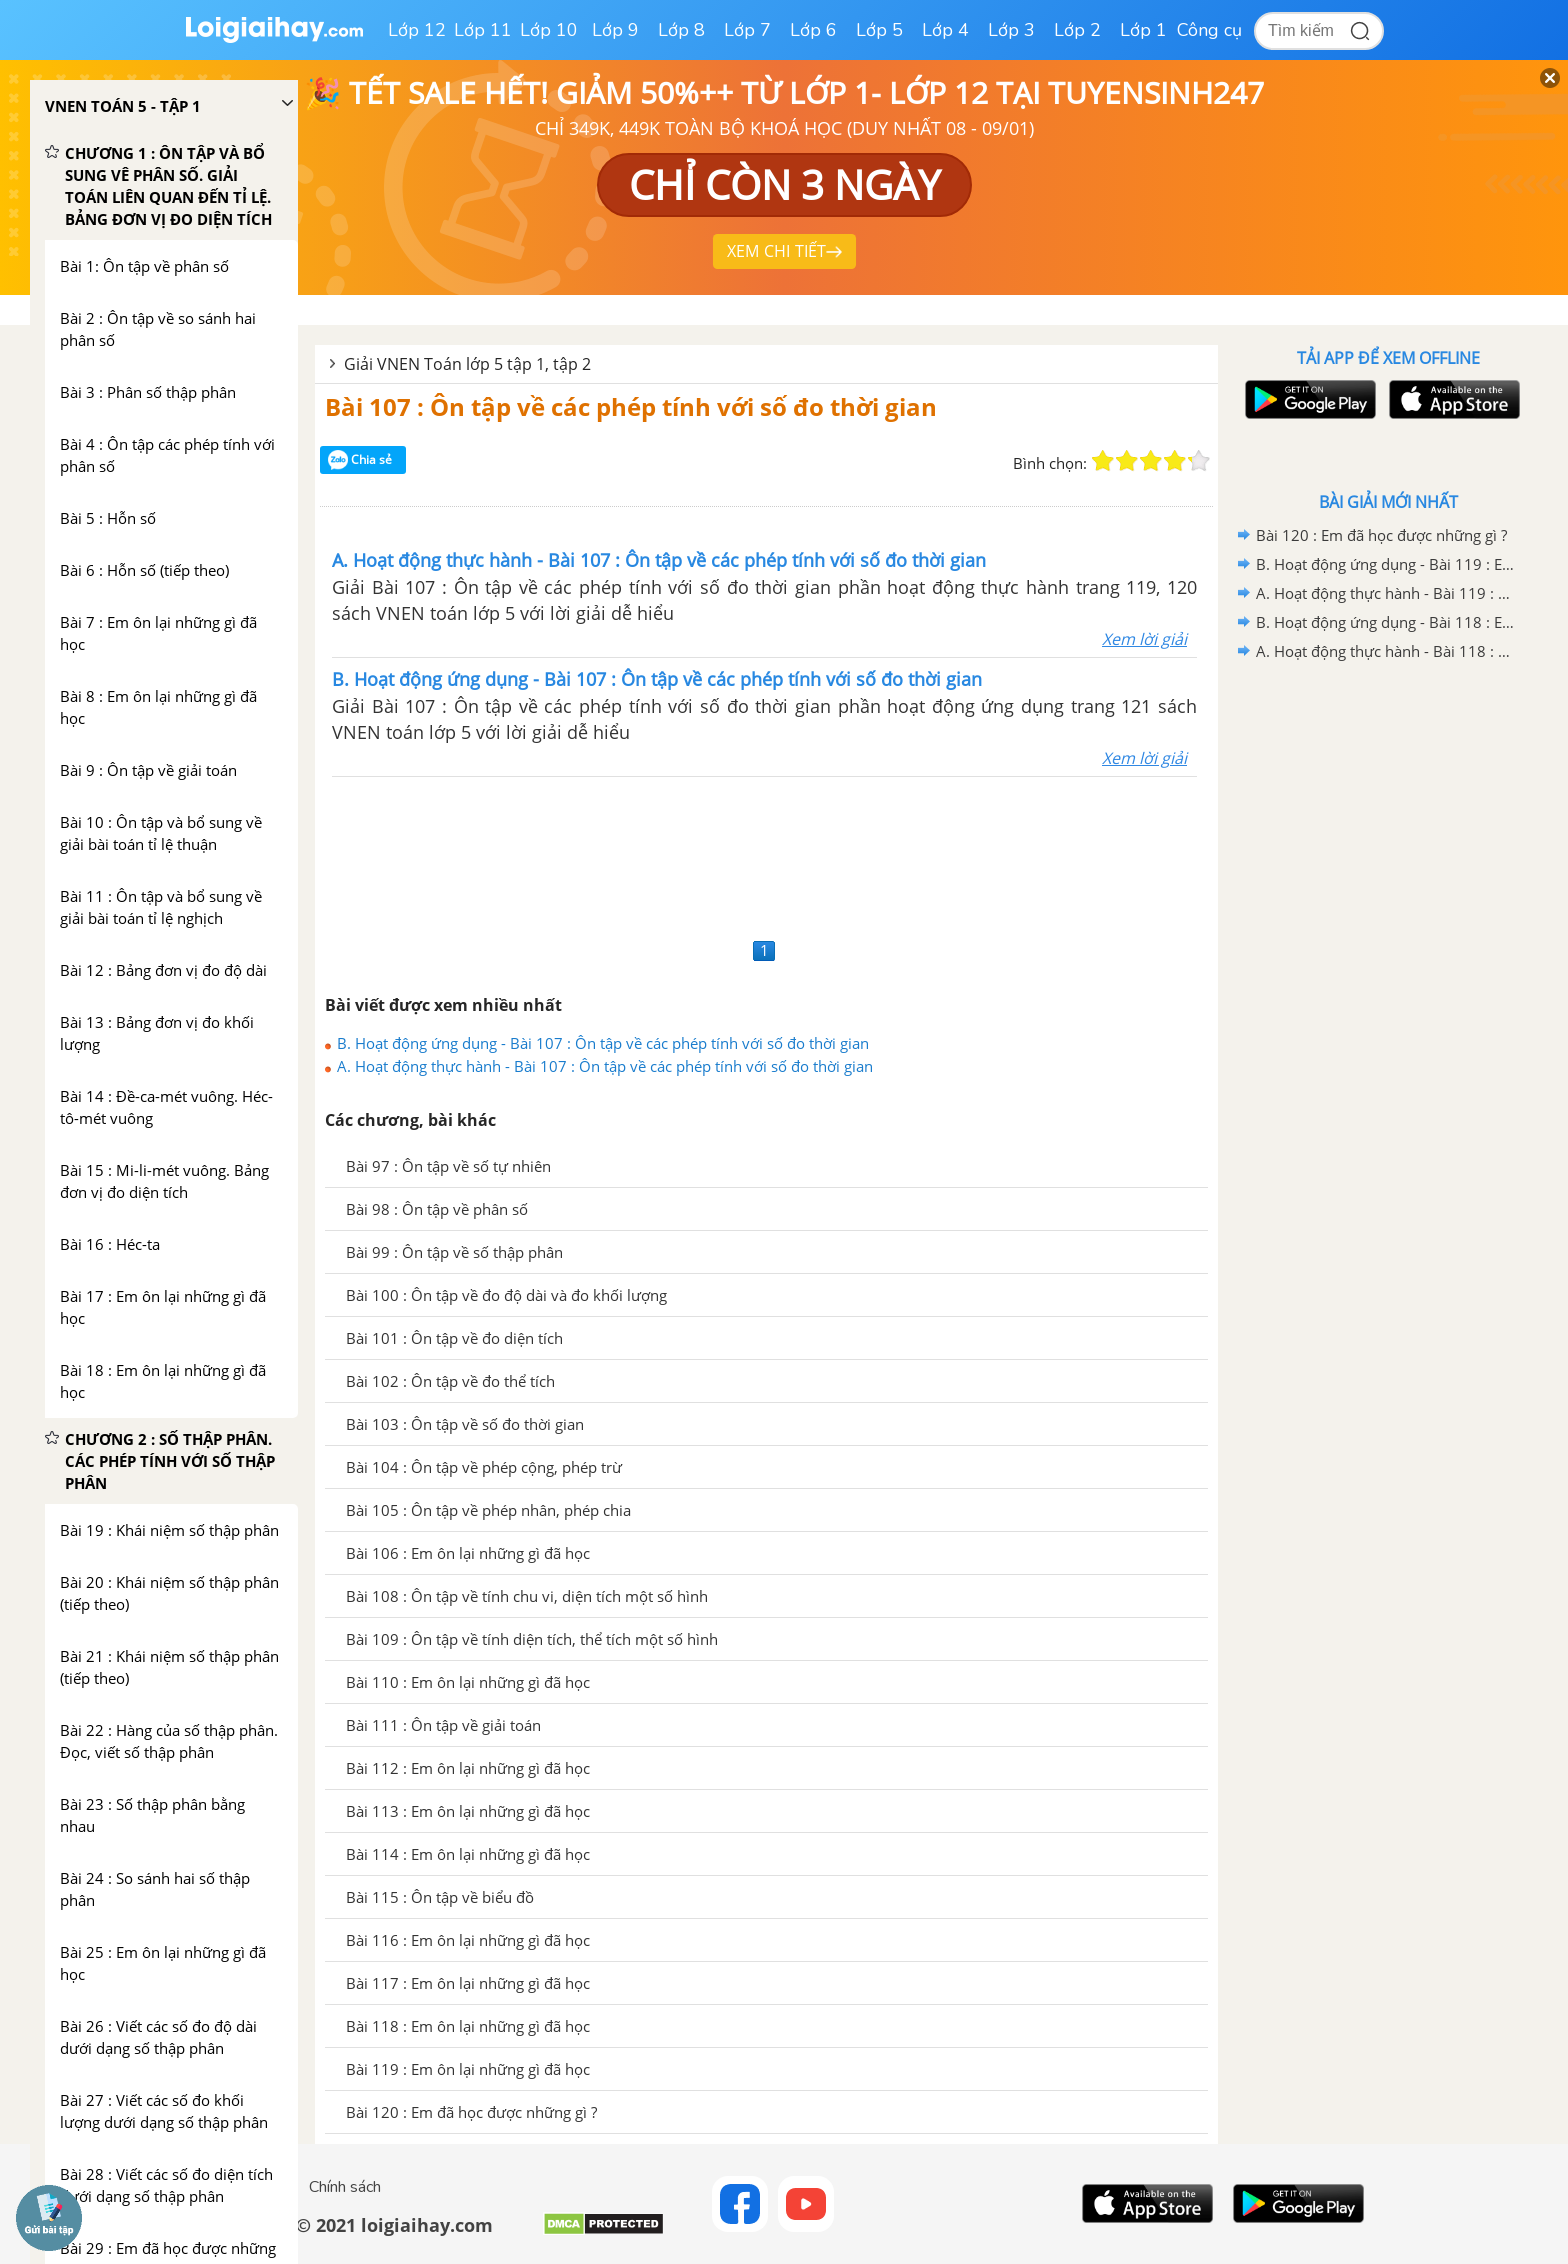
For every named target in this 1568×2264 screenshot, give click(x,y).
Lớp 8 (681, 30)
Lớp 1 (1143, 30)
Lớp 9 (615, 30)
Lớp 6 (813, 30)
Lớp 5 (879, 30)
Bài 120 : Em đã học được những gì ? (1381, 535)
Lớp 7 (747, 30)
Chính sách (345, 2187)
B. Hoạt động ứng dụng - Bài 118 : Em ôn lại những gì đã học (1385, 622)
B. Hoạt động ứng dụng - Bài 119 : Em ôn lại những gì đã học (1385, 564)
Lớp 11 (483, 30)
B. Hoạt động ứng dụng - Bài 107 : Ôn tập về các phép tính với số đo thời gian (603, 1043)
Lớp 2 (1077, 30)
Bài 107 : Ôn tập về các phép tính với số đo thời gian (631, 406)
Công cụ (1209, 30)
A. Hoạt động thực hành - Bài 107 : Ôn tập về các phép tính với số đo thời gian (605, 1066)
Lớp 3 (1011, 30)
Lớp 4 (945, 30)
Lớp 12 (417, 30)
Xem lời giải (1144, 639)
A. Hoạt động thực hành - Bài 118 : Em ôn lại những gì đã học (1385, 651)
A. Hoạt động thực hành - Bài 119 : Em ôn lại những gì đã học (1385, 593)
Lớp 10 (549, 30)
